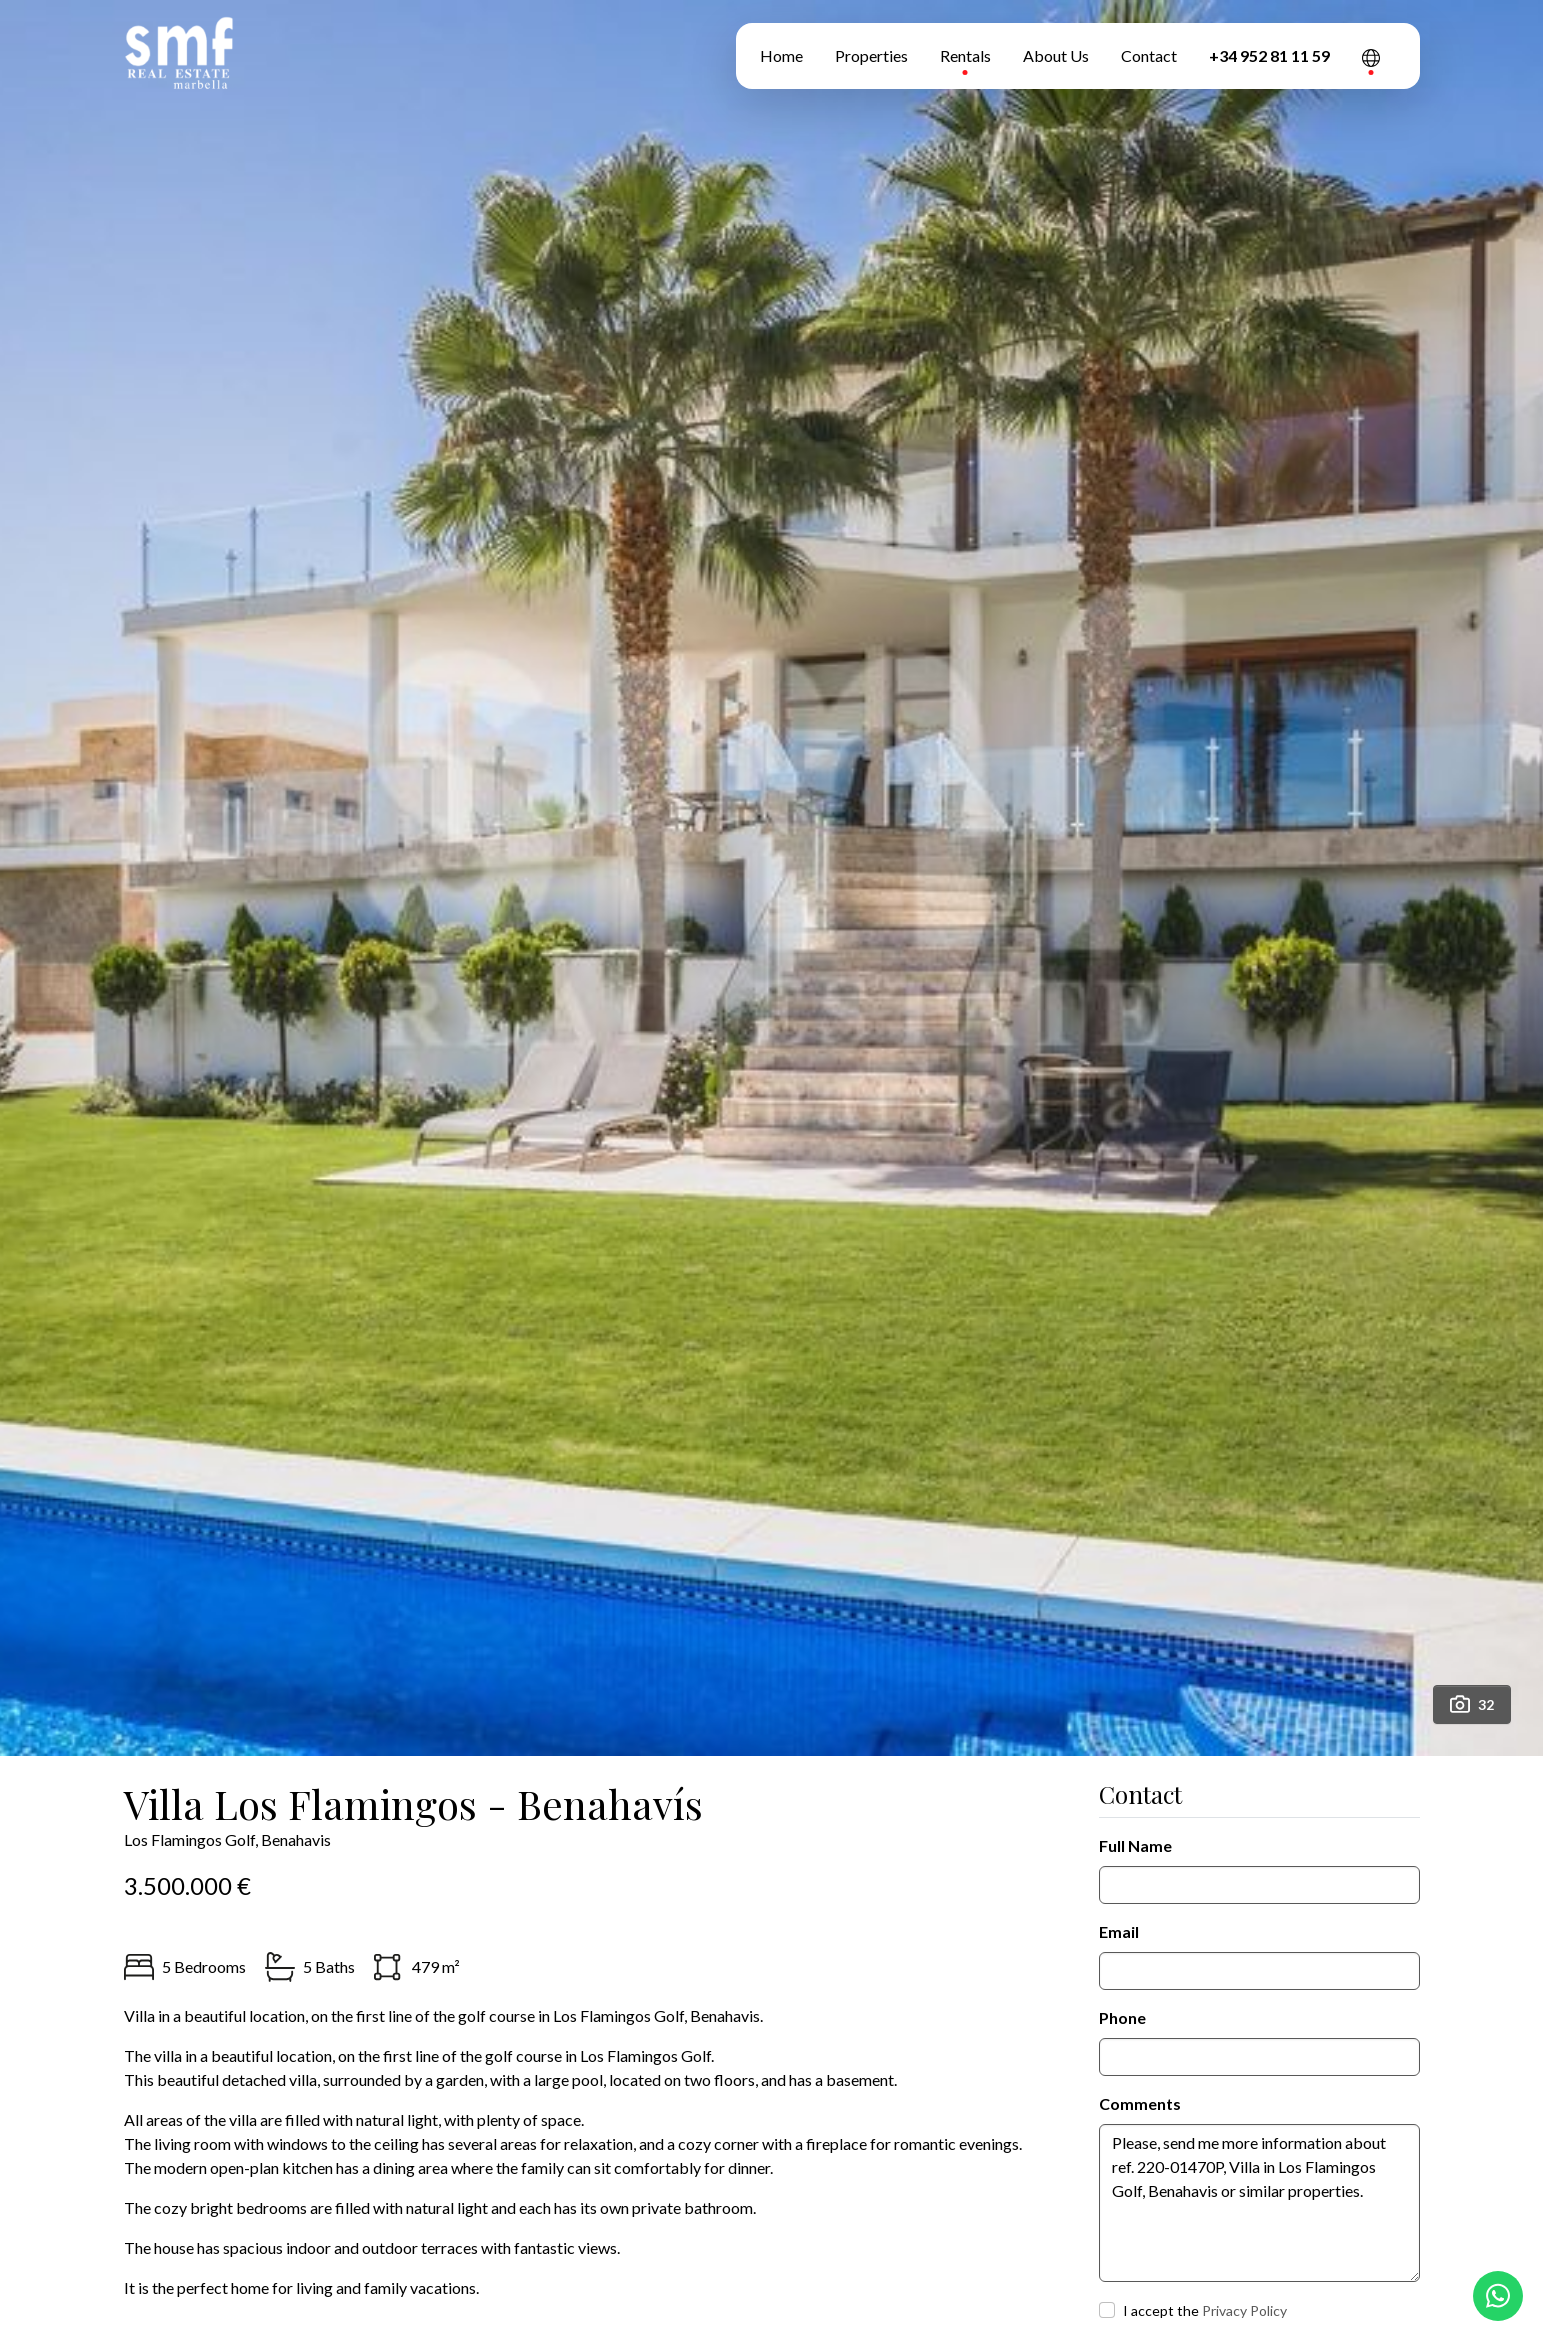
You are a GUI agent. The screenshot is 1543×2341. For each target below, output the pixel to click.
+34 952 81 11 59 (1269, 55)
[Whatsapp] (1498, 2296)
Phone (1122, 2017)
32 (1472, 1704)
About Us (1056, 55)
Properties (871, 55)
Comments (1140, 2103)
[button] (1371, 56)
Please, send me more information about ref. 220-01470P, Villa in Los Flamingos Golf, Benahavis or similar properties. (1259, 2203)
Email (1119, 1931)
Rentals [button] (965, 55)
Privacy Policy (1244, 2310)
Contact (1149, 55)
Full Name (1135, 1845)
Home (781, 55)
